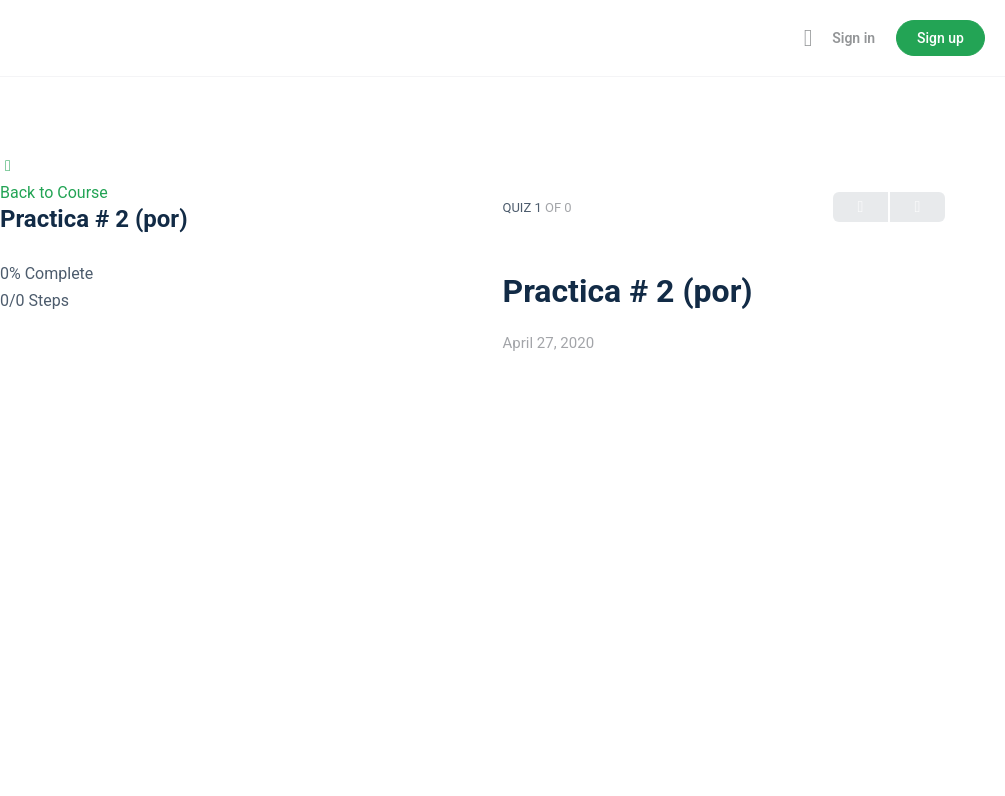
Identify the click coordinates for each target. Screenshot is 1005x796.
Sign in (853, 38)
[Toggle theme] (778, 38)
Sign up (940, 38)
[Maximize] (804, 38)
